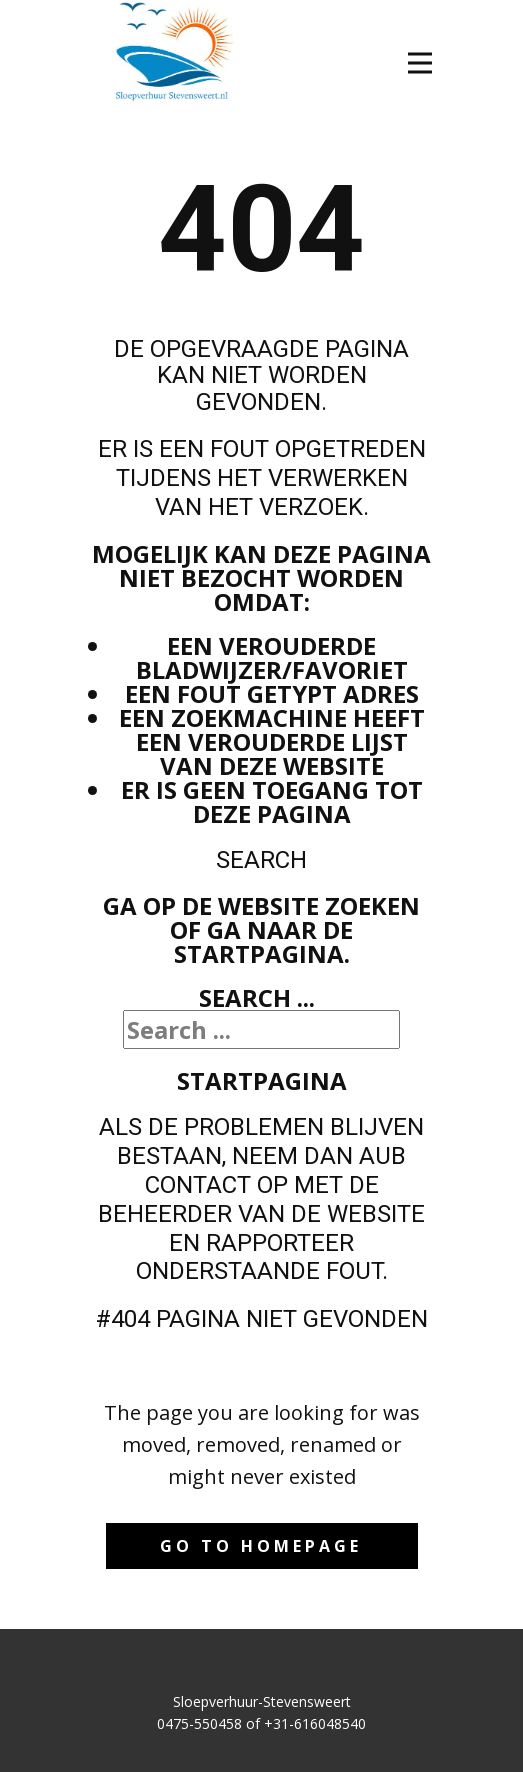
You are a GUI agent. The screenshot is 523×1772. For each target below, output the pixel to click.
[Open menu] (420, 63)
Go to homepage (261, 1546)
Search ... (257, 997)
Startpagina (262, 1080)
